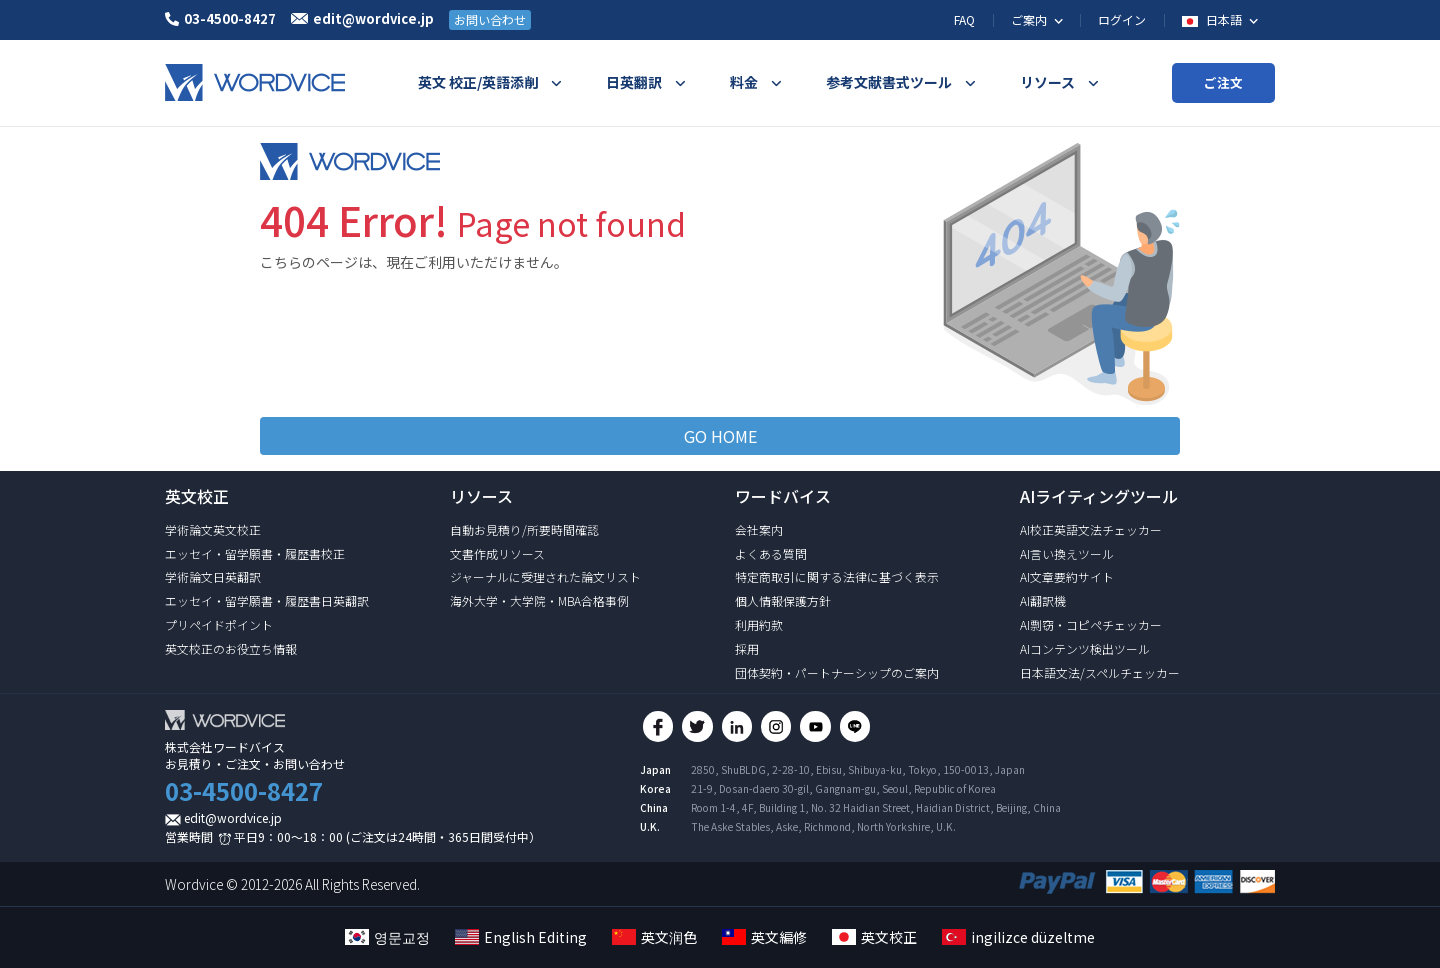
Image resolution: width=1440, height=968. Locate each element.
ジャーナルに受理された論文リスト (545, 576)
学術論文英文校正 (213, 529)
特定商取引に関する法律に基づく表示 (837, 576)
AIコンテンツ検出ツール (1085, 648)
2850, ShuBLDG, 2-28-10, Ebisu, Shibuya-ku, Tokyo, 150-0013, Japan (858, 776)
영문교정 (387, 937)
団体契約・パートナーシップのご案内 (837, 672)
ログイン (1122, 19)
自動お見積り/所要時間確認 (524, 529)
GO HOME (720, 436)
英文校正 (874, 937)
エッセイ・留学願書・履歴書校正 (255, 553)
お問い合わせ (490, 19)
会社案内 (759, 529)
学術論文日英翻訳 (213, 576)
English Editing (521, 937)
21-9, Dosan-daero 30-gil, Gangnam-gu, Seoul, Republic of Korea (843, 795)
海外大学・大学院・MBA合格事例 (539, 600)
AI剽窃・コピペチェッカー (1091, 624)
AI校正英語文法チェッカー (1091, 529)
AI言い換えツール (1067, 553)
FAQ (964, 19)
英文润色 (654, 937)
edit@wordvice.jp (233, 817)
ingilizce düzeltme (1018, 937)
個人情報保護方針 (783, 600)
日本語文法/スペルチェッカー (1100, 672)
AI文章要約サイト (1067, 576)
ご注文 (1223, 82)
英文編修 (764, 937)
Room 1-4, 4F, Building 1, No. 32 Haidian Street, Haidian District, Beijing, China (876, 814)
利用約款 (759, 624)
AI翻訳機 (1043, 600)
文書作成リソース (497, 553)
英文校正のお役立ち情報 (231, 648)
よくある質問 (771, 553)
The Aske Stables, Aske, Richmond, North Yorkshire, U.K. (823, 833)
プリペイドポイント (219, 624)
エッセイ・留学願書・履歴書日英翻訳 (267, 600)
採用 (747, 648)
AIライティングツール (1099, 496)
